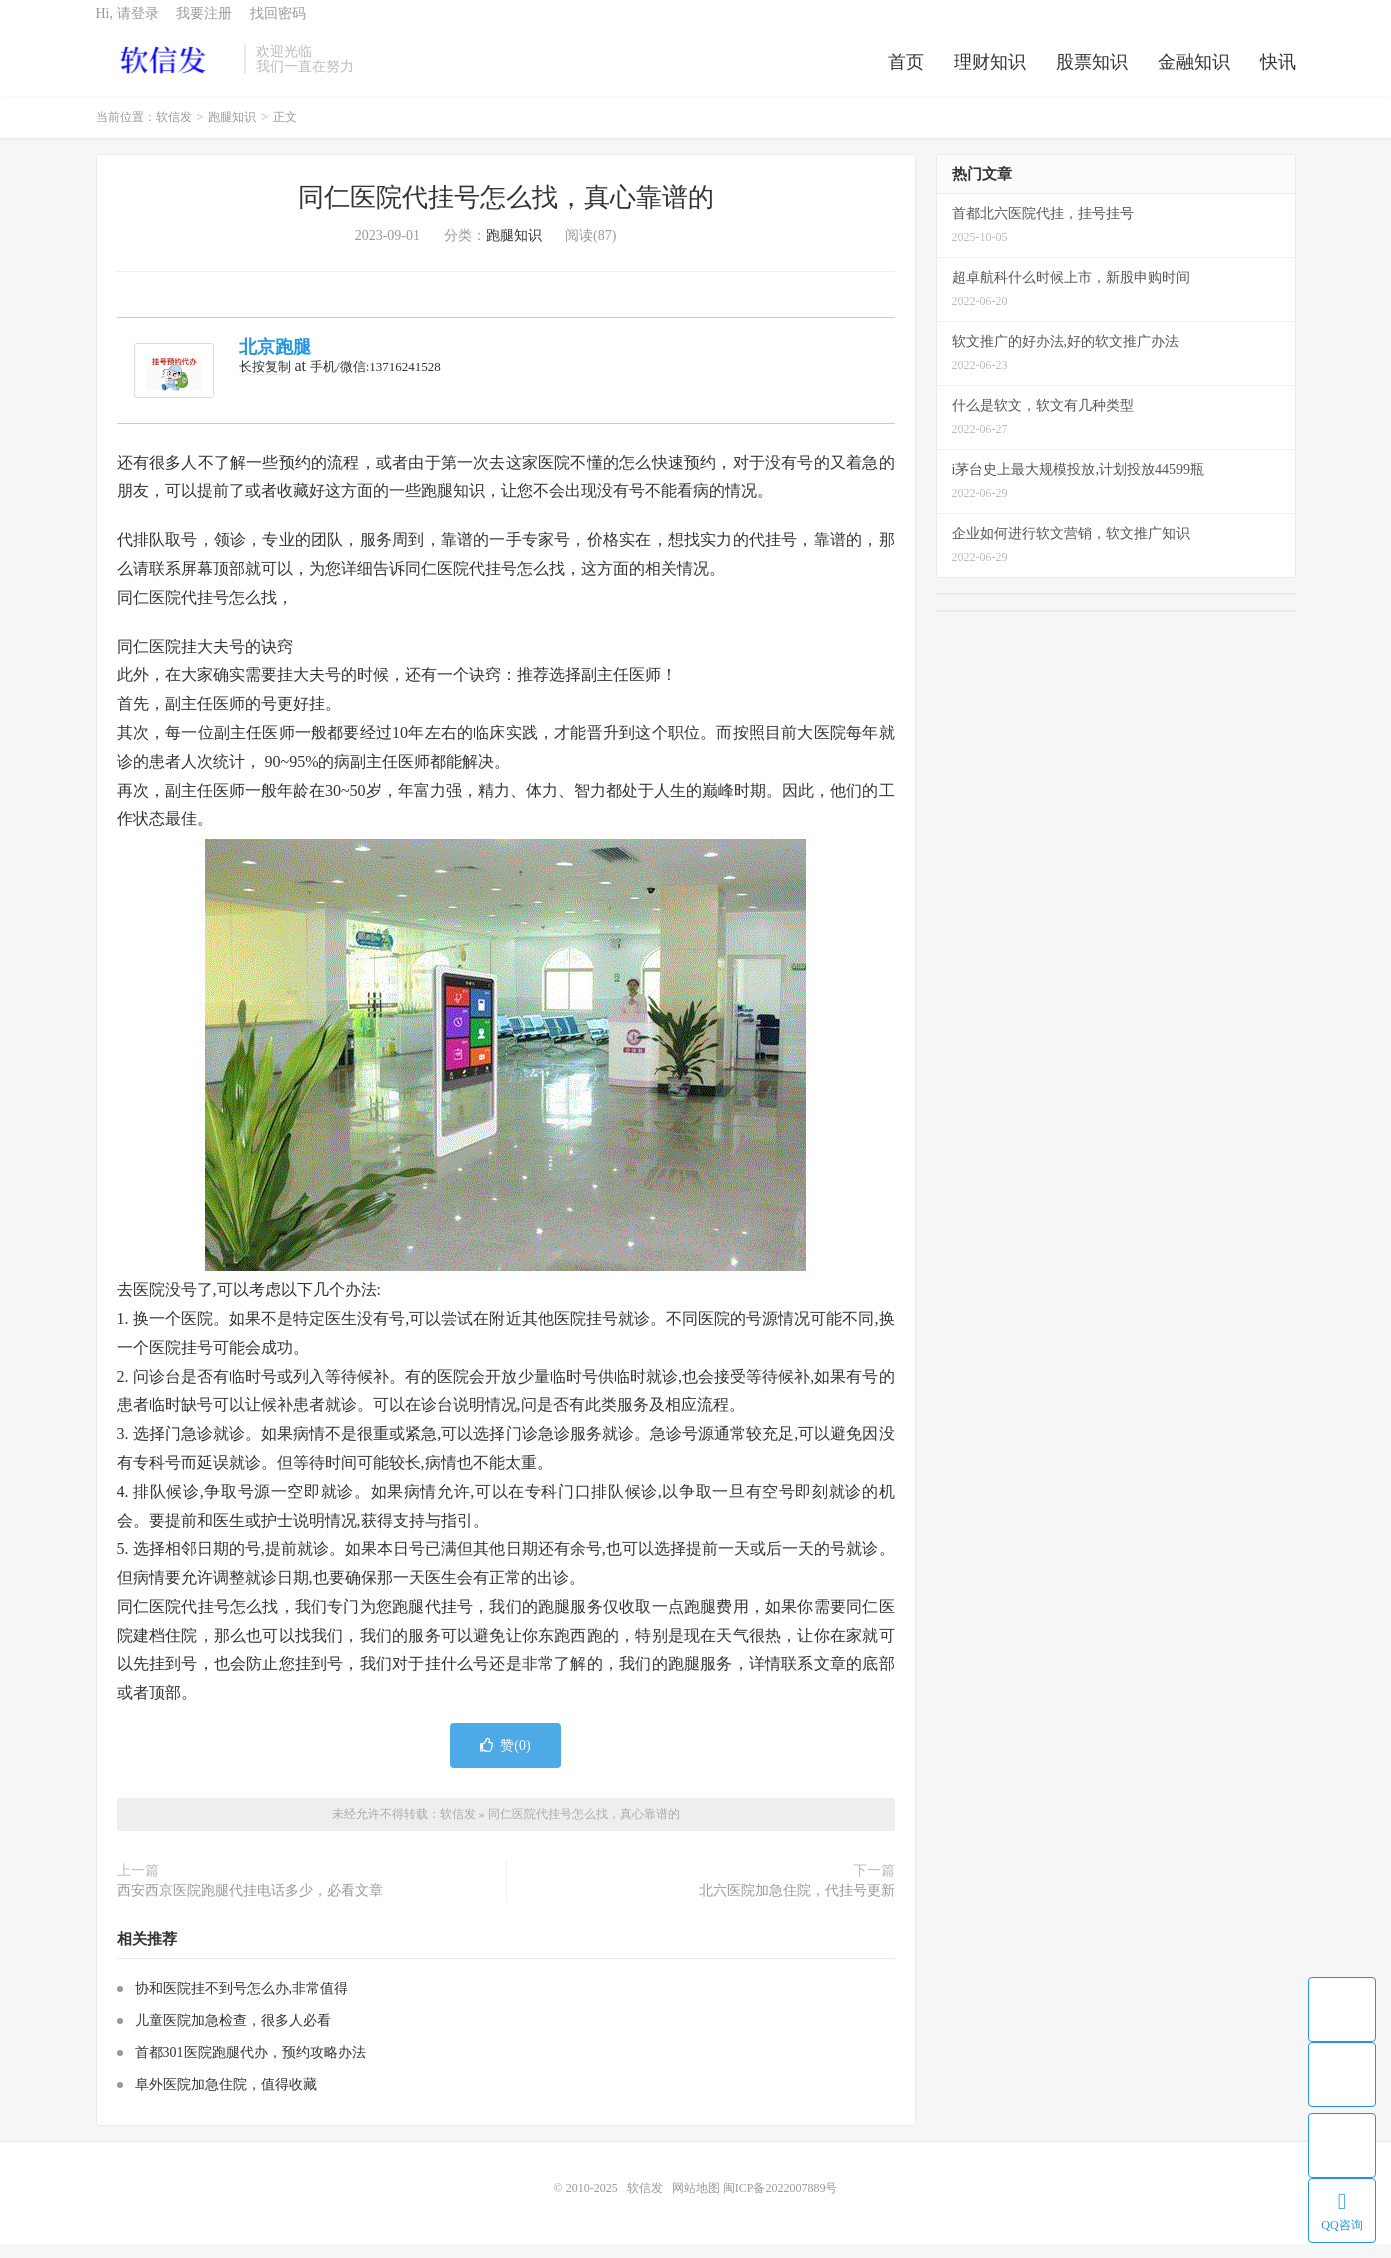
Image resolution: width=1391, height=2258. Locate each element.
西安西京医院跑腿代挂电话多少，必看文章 (250, 1905)
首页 (906, 74)
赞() (505, 1759)
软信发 (165, 71)
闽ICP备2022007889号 (780, 2202)
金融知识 (1194, 74)
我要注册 (204, 25)
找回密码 (278, 25)
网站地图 (696, 2202)
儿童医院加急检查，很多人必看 (233, 2034)
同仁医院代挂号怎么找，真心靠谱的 (506, 212)
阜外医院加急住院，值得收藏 (226, 2098)
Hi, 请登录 (127, 25)
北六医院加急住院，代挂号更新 (797, 1905)
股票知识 (1092, 74)
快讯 (1278, 74)
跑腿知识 (232, 132)
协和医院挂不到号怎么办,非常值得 (242, 2002)
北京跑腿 (275, 362)
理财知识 (990, 74)
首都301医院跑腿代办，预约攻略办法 (250, 2066)
